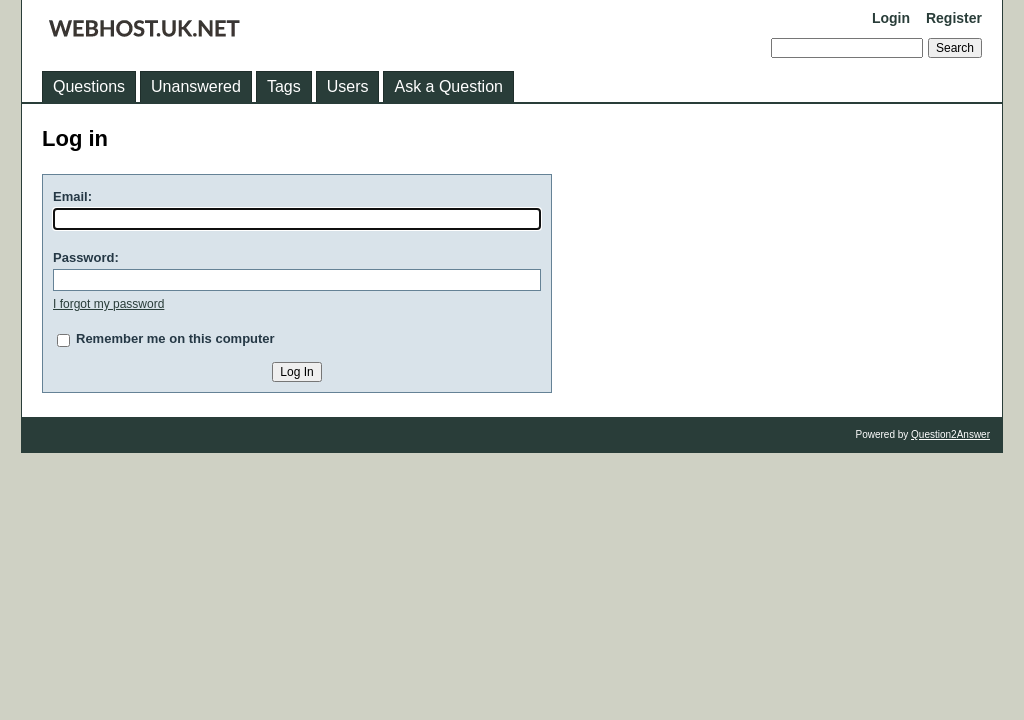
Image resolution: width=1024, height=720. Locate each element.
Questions (89, 86)
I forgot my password (108, 304)
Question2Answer (950, 434)
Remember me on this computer (175, 338)
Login (891, 18)
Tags (284, 86)
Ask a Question (448, 86)
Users (348, 86)
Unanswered (196, 86)
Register (954, 18)
